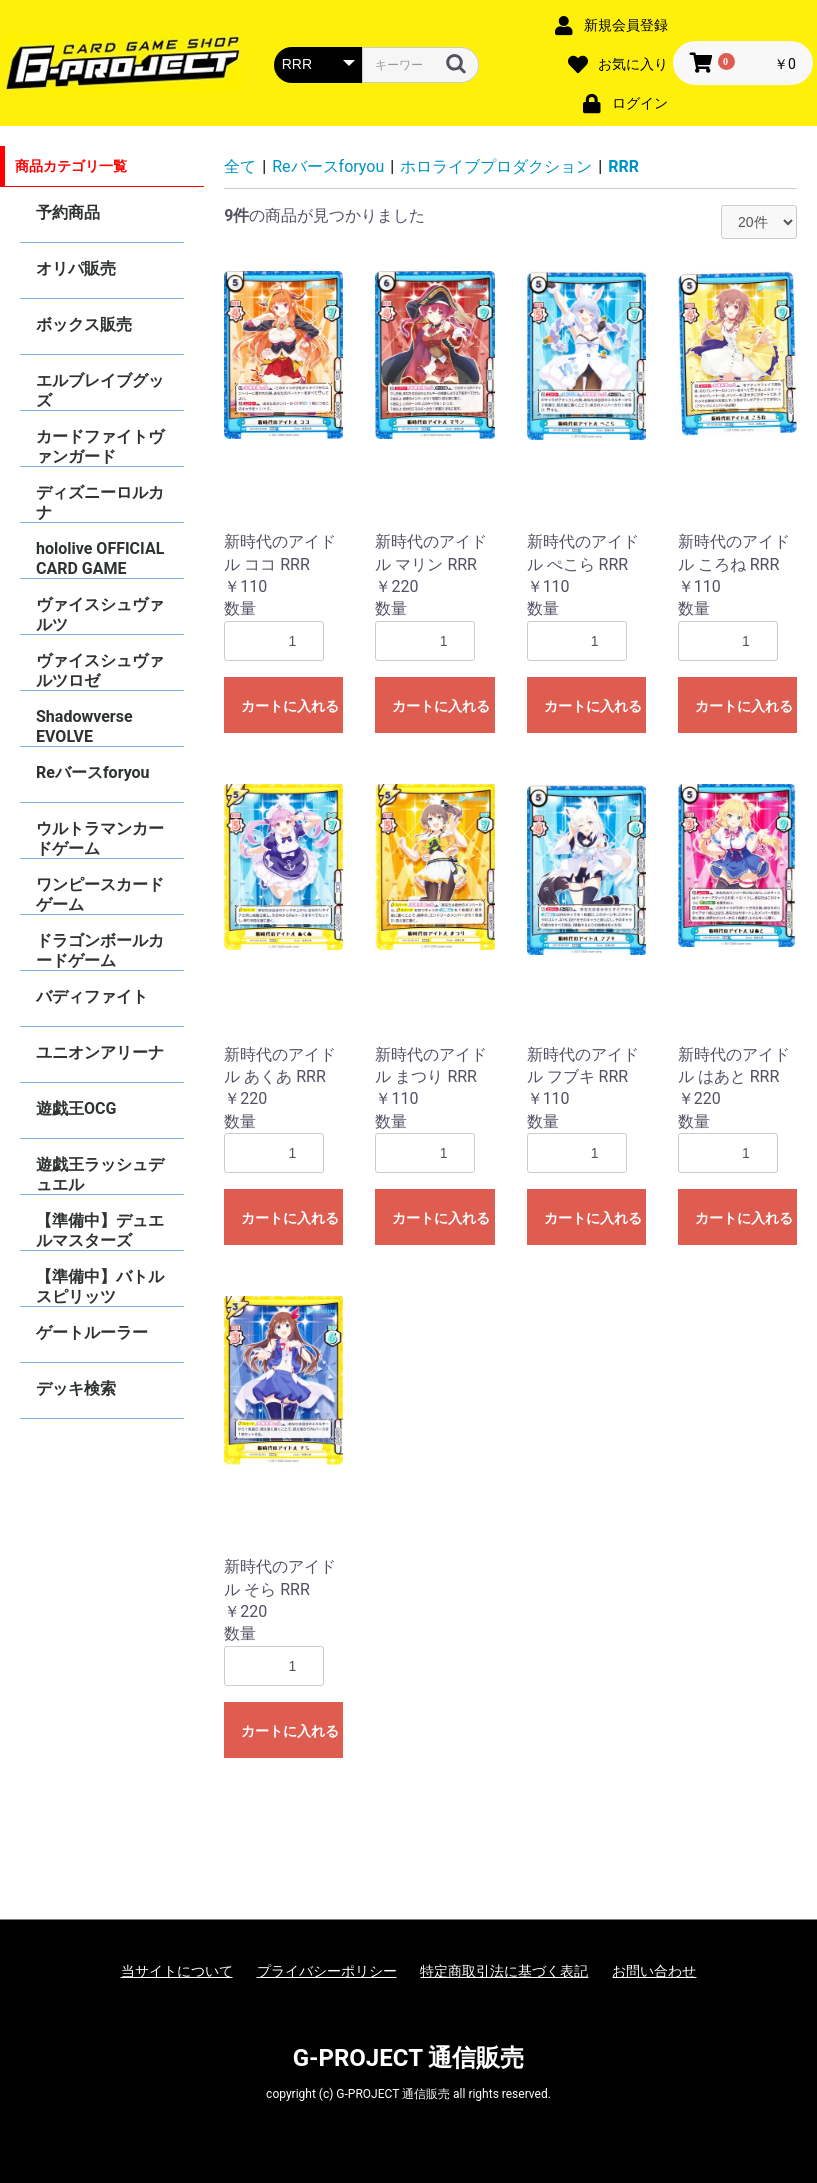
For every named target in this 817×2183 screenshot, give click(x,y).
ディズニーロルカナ (100, 502)
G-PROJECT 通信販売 (409, 2058)
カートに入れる (290, 706)
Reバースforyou (93, 772)
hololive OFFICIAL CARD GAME (100, 558)
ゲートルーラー (92, 1332)
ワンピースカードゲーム (100, 894)
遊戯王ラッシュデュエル (100, 1174)
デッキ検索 (76, 1388)
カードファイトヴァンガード (100, 446)
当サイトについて (177, 1971)
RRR (623, 166)
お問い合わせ (654, 1971)
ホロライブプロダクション (496, 166)
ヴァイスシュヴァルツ (100, 614)
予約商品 (68, 212)
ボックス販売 (84, 324)
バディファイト (92, 996)
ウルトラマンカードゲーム (100, 838)
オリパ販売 (76, 268)
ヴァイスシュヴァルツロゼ (100, 670)
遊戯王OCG (76, 1108)
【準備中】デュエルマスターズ (100, 1230)
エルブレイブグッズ (100, 390)
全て (240, 166)
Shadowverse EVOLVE (84, 726)
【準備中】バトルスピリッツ (100, 1286)
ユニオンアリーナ (100, 1052)
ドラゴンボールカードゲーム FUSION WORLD (100, 950)
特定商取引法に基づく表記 (504, 1971)
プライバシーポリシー (327, 1971)
